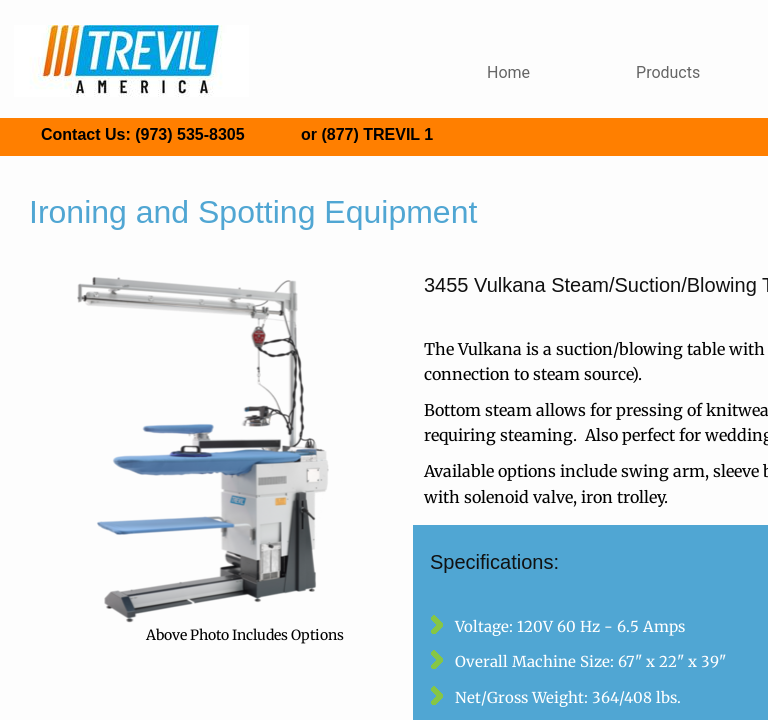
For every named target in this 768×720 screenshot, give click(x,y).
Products (668, 72)
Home (508, 72)
